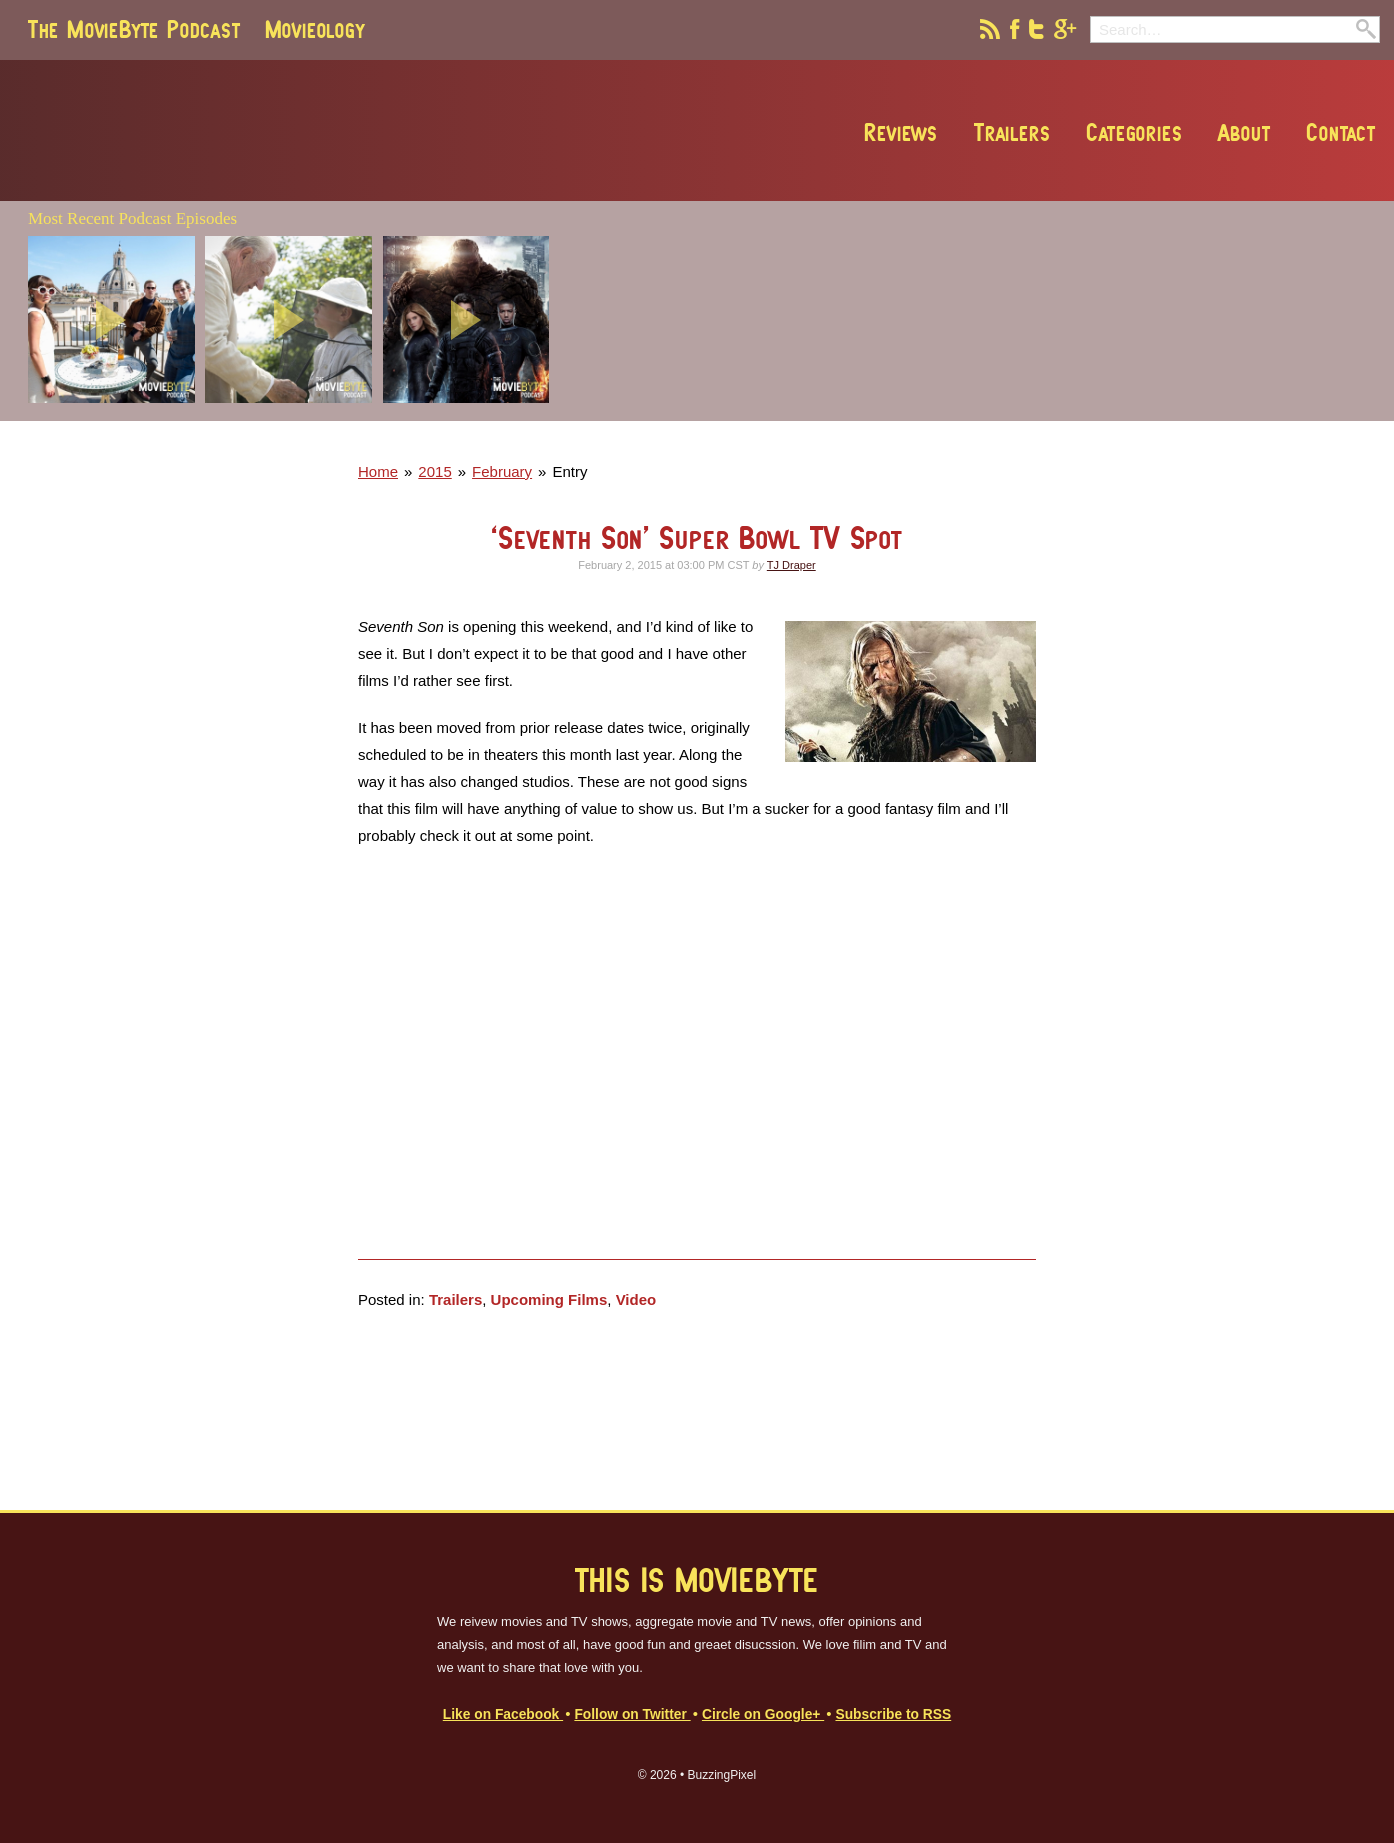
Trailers (1012, 132)
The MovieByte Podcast (134, 29)
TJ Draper (791, 565)
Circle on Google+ (763, 1714)
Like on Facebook (503, 1714)
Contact (1341, 132)
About (1244, 132)
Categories (1134, 132)
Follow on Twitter (632, 1714)
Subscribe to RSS (893, 1714)
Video (636, 1299)
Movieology (315, 29)
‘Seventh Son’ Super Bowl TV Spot (697, 537)
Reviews (901, 132)
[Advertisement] (1091, 415)
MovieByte (255, 131)
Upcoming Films (549, 1299)
